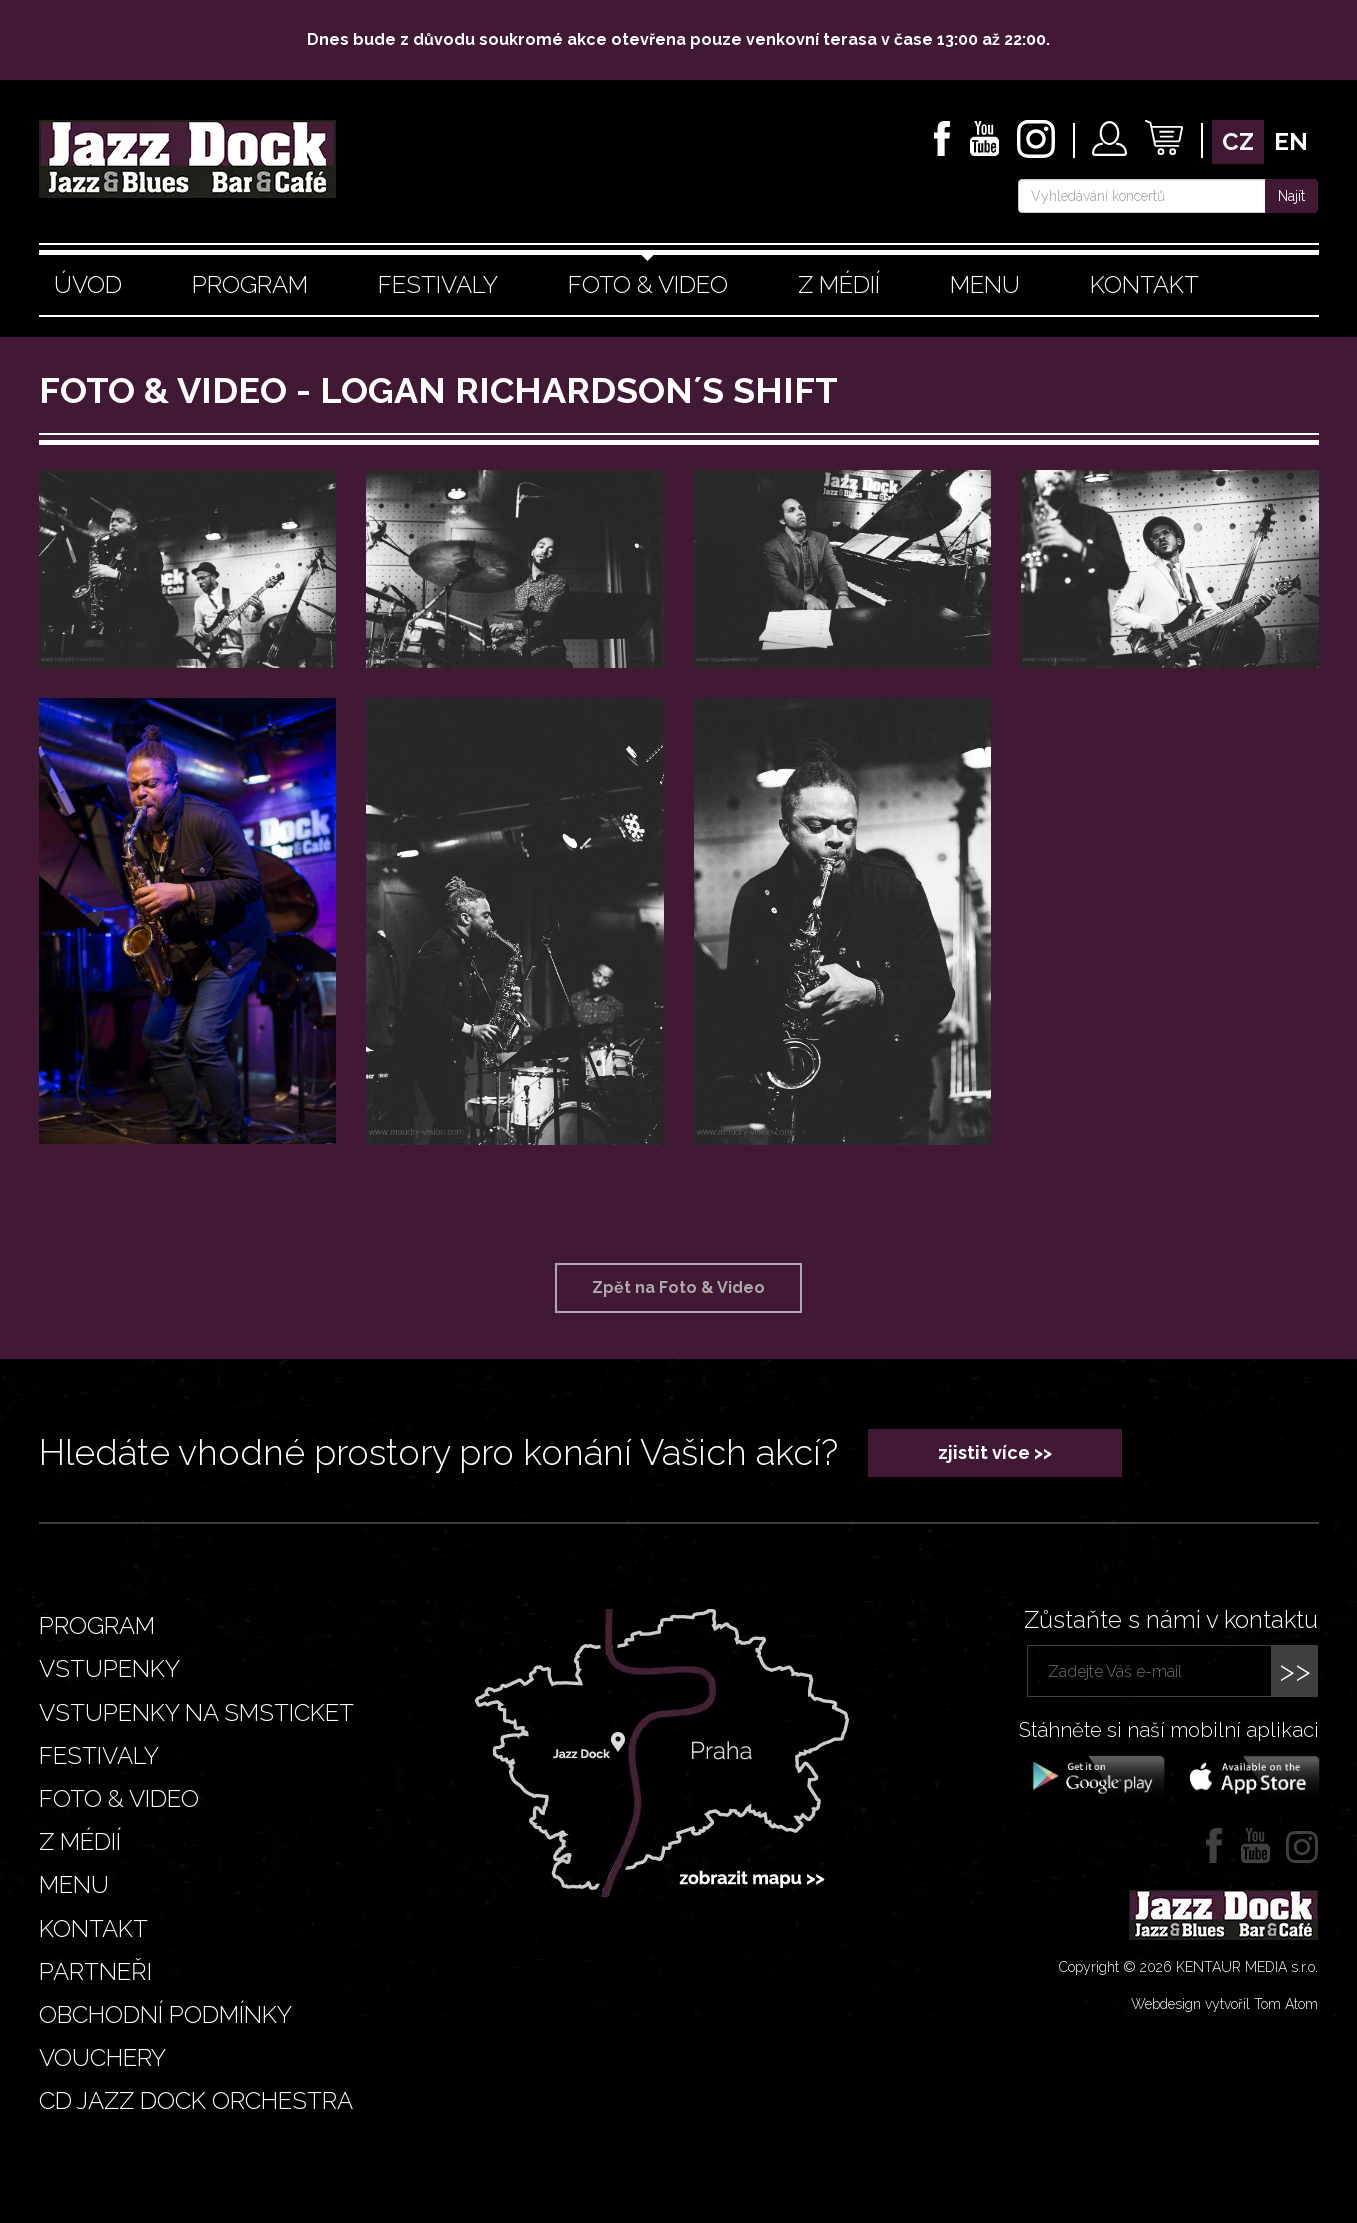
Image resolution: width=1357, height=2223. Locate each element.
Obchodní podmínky (165, 2014)
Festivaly (438, 284)
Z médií (839, 284)
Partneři (95, 1971)
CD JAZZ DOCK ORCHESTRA (196, 2100)
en (1291, 141)
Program (250, 284)
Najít (1291, 196)
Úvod (88, 284)
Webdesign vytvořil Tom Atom (1224, 2004)
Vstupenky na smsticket (196, 1712)
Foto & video (648, 284)
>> (1295, 1670)
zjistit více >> (995, 1452)
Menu (985, 284)
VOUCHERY (102, 2057)
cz (1238, 141)
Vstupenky (109, 1668)
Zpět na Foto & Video (678, 1287)
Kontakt (1144, 284)
